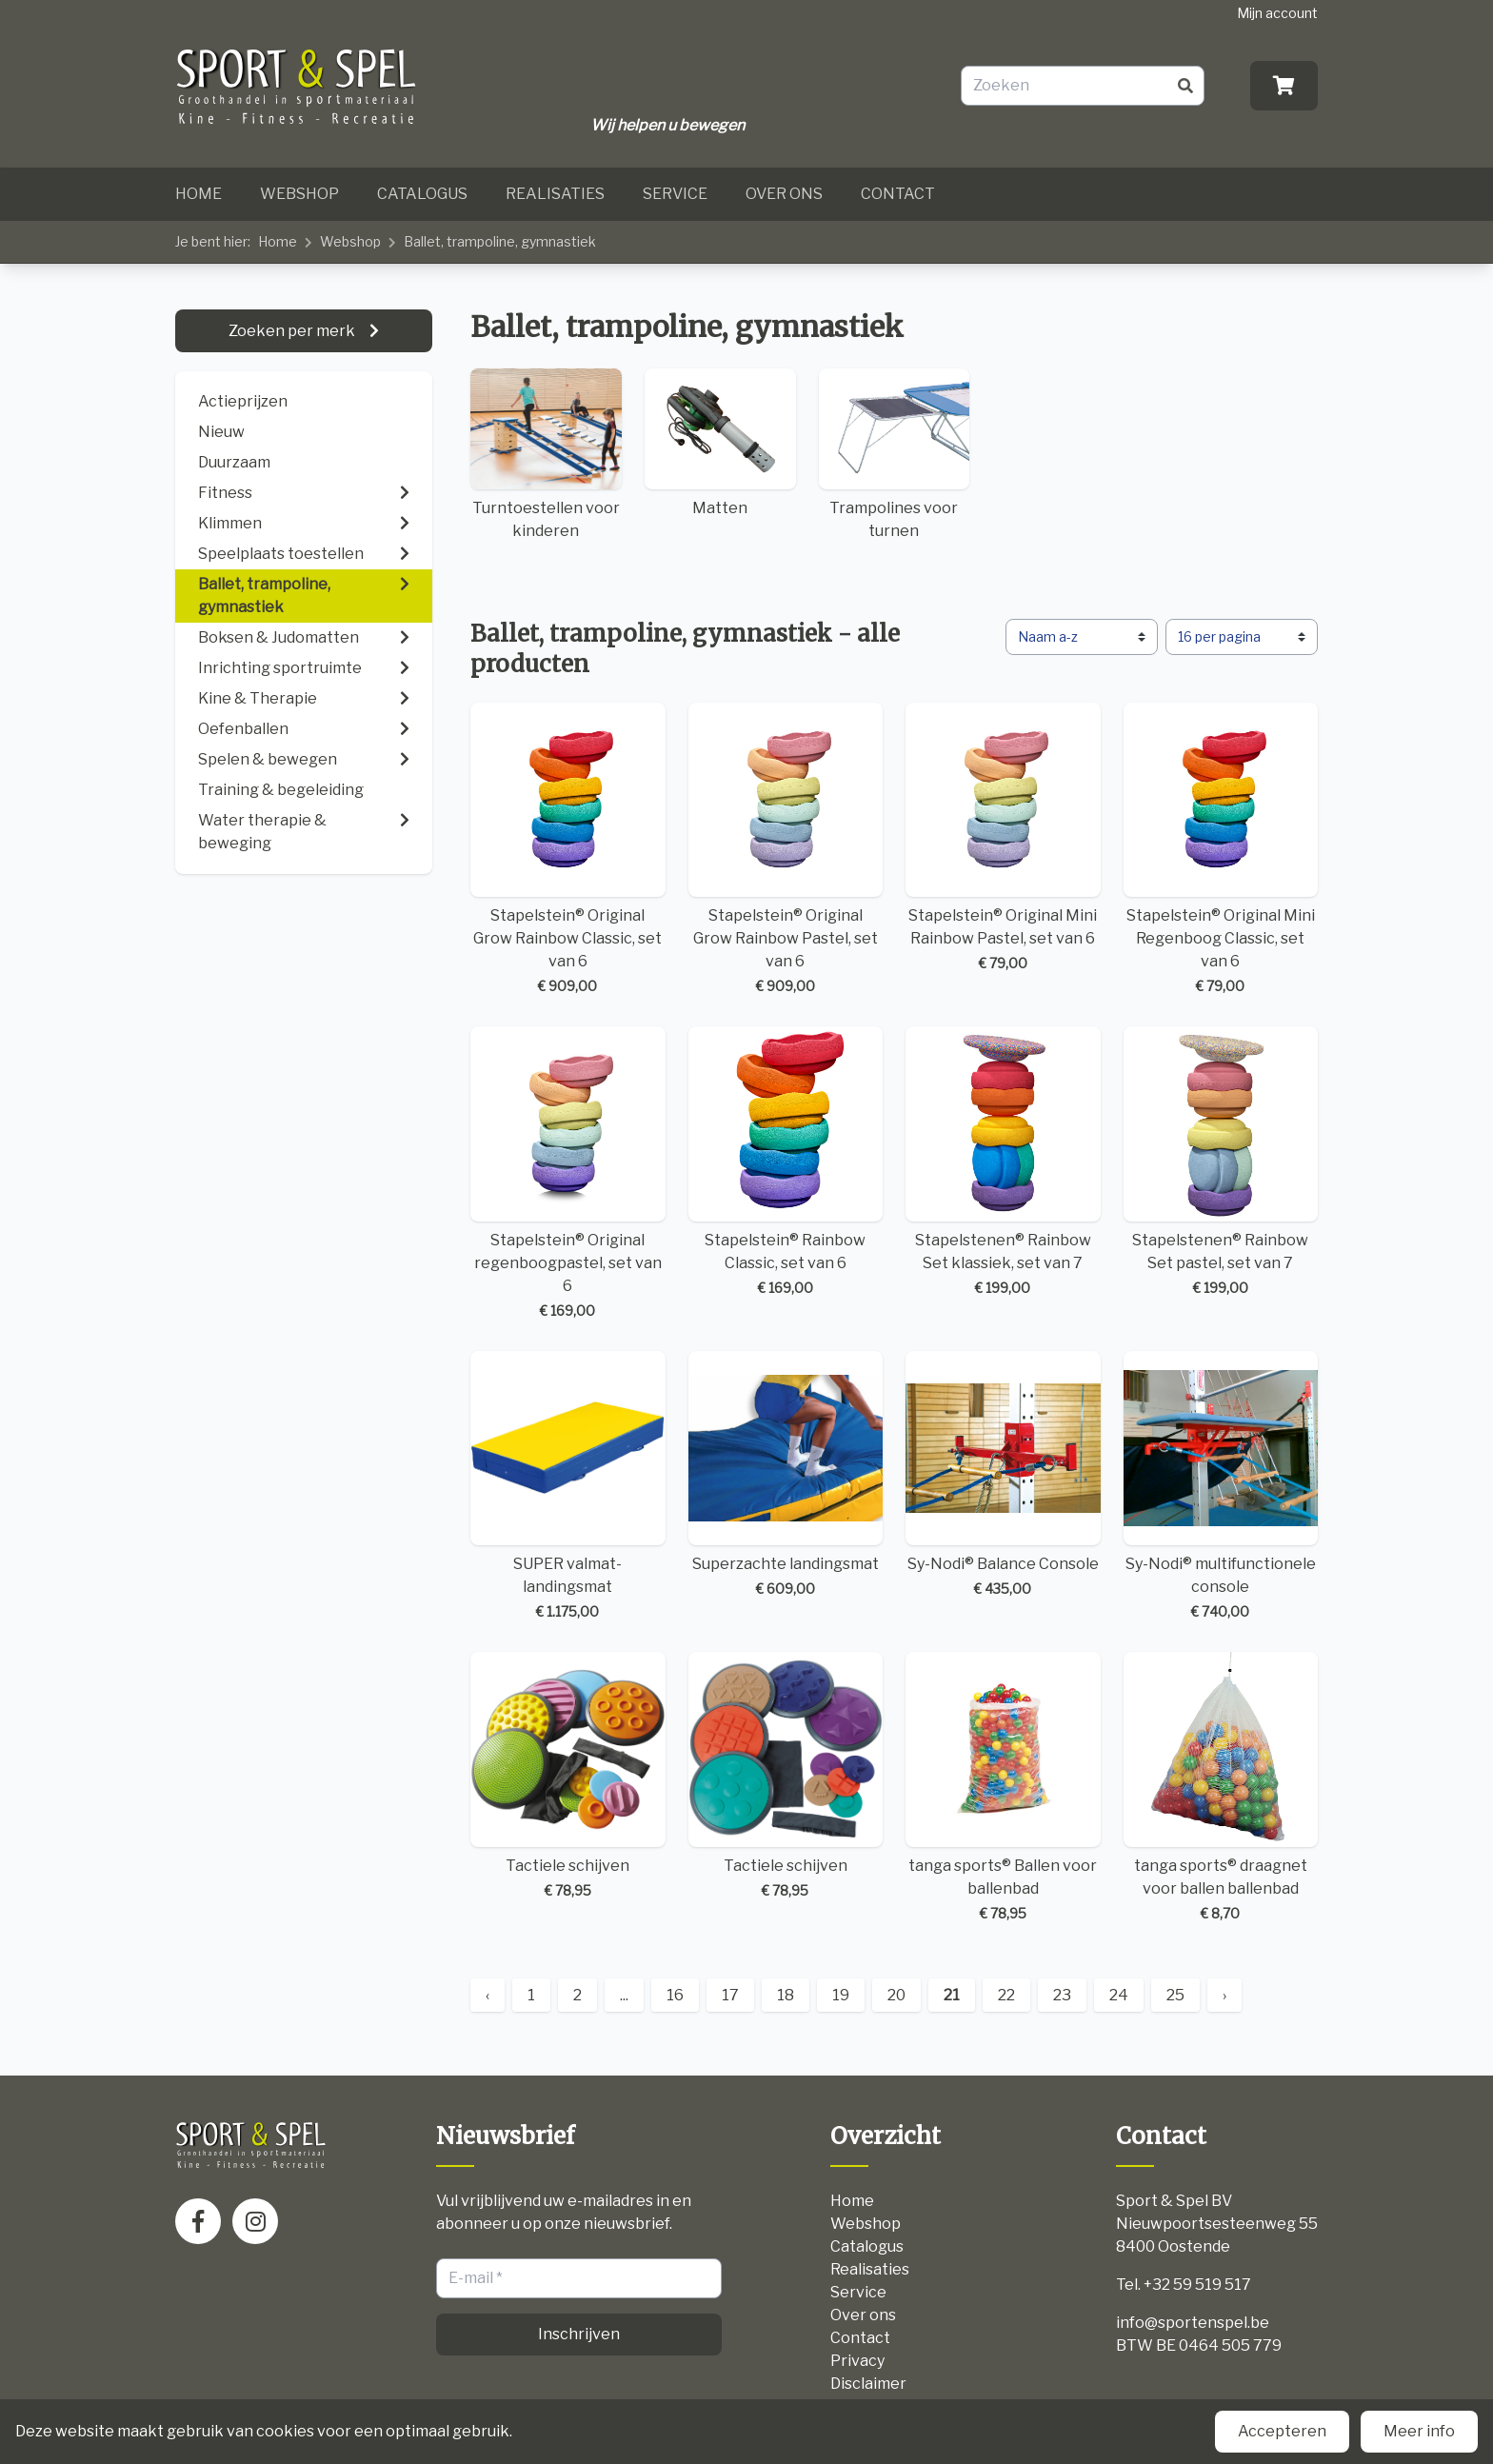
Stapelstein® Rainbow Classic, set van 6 (786, 1162)
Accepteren (1282, 2431)
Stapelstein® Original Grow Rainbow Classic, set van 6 (568, 850)
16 (675, 1995)
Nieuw (221, 432)
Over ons (784, 194)
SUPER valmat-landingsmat (568, 1486)
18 (785, 1995)
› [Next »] (1224, 1995)
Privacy (857, 2361)
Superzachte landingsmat (786, 1475)
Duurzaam (234, 462)
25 (1175, 1995)
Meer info (1419, 2431)
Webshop (299, 194)
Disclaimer (868, 2384)
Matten (720, 442)
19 (840, 1995)
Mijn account (1277, 13)
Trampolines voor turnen (894, 454)
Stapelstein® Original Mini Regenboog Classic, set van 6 (1221, 850)
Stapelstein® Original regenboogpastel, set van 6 (568, 1173)
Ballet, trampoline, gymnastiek (500, 241)
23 (1062, 1995)
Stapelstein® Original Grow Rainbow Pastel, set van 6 (786, 850)
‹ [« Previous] (487, 1995)
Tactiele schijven (568, 1776)
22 (1006, 1995)
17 (730, 1995)
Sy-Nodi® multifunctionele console (1221, 1486)
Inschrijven (579, 2334)
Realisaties (555, 194)
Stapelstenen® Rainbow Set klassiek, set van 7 (1003, 1162)
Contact (898, 194)
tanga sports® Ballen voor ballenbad (1003, 1787)
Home (198, 194)
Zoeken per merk (293, 331)
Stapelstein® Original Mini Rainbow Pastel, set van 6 (1003, 838)
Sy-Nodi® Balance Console (1003, 1475)
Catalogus (422, 194)
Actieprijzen (243, 401)
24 (1118, 1995)
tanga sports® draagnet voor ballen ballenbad (1221, 1787)
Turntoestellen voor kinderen (546, 454)
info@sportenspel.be (1192, 2323)
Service (675, 194)
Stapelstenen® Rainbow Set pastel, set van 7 (1221, 1162)
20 (896, 1995)
